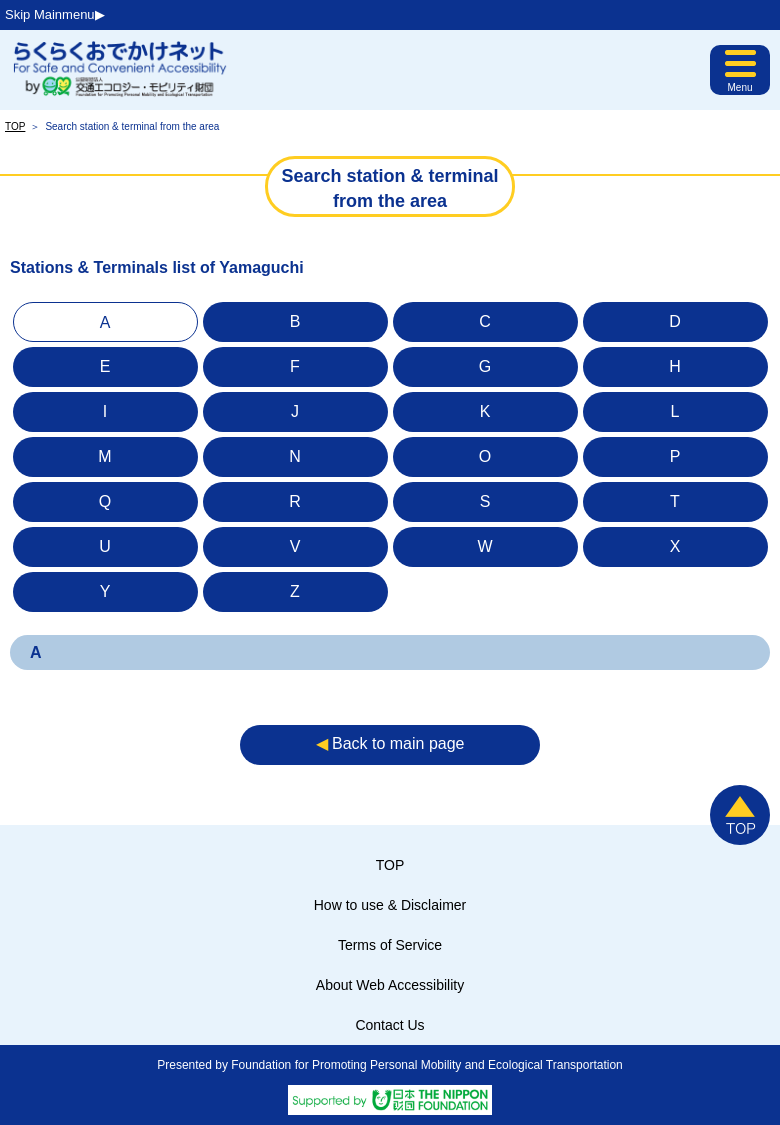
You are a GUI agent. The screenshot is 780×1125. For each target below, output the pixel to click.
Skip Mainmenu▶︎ (55, 14)
